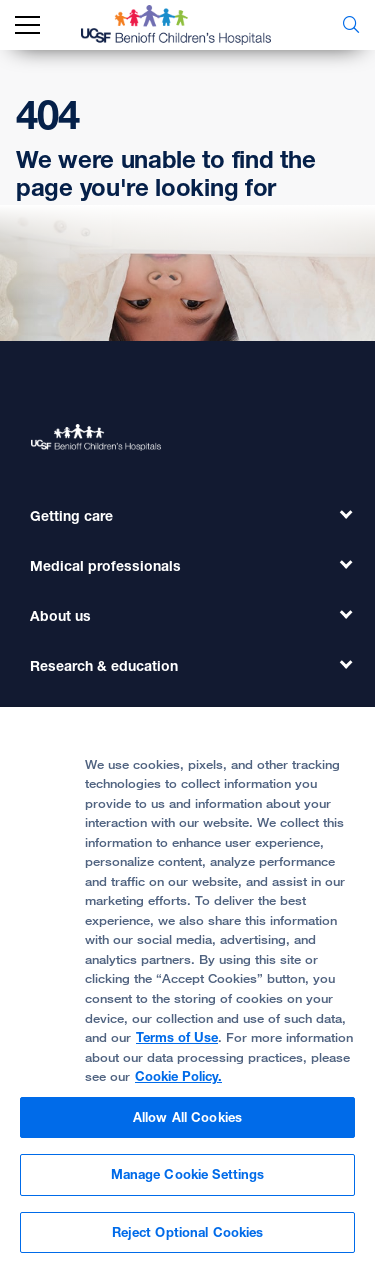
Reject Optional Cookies (188, 1239)
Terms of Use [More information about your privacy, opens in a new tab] (177, 1044)
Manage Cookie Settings (188, 1181)
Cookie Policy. (178, 1083)
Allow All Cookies (187, 1123)
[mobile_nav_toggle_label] (27, 25)
